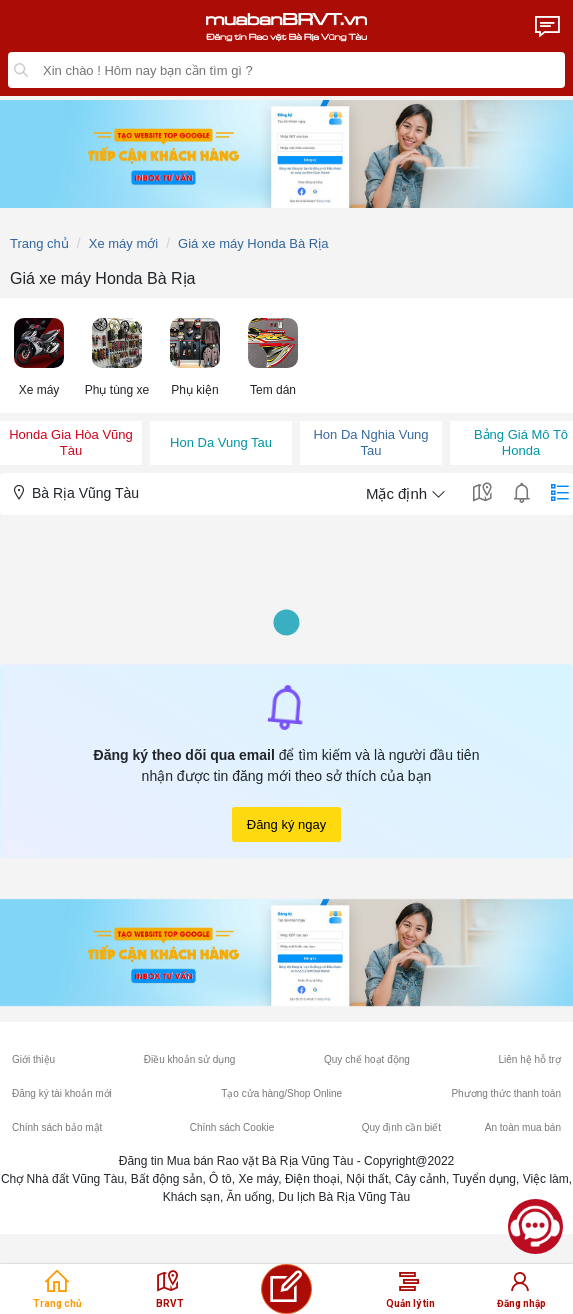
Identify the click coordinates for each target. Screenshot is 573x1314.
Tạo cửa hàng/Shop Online (281, 1093)
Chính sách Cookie (232, 1127)
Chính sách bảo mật (57, 1127)
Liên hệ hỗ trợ (529, 1059)
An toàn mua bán (523, 1127)
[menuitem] (39, 355)
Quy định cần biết (401, 1127)
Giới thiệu (33, 1059)
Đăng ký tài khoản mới (62, 1093)
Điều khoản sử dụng (190, 1059)
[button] (39, 355)
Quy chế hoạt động (367, 1059)
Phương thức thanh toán (506, 1093)
